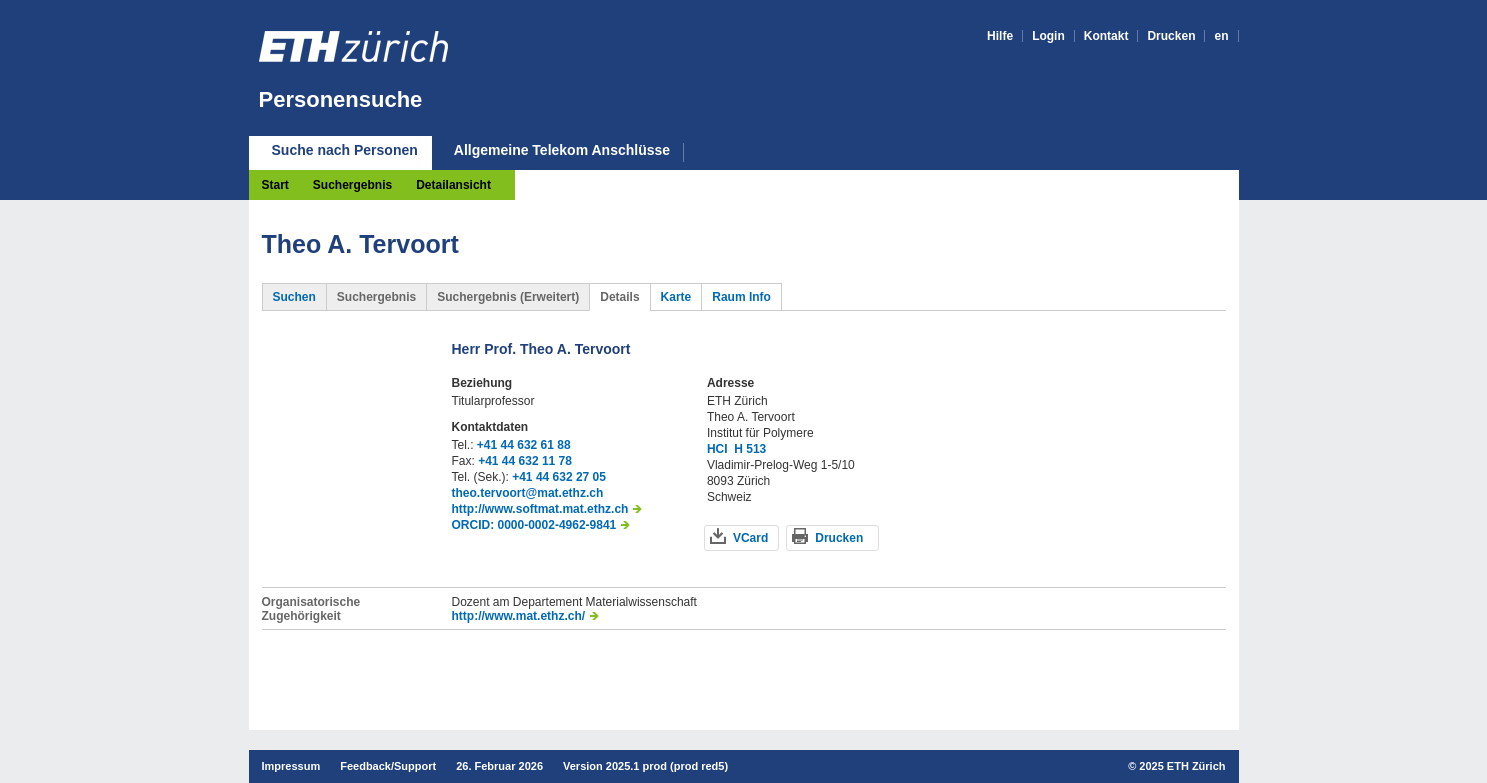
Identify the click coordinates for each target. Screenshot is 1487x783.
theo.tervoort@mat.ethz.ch (528, 493)
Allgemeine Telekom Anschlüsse (562, 150)
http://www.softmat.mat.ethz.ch (540, 509)
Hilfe (1000, 36)
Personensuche (341, 99)
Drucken (1171, 36)
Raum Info (741, 297)
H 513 (750, 449)
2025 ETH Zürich (1182, 766)
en (1221, 36)
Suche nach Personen (345, 150)
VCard (750, 538)
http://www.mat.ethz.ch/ (519, 616)
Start (275, 185)
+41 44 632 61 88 (524, 445)
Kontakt (1106, 36)
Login (1048, 36)
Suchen (294, 297)
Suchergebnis (352, 185)
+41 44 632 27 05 (559, 477)
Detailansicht (453, 185)
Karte (676, 297)
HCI (717, 449)
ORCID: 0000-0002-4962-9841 (534, 525)
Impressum (291, 766)
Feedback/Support (388, 766)
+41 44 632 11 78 (525, 461)
